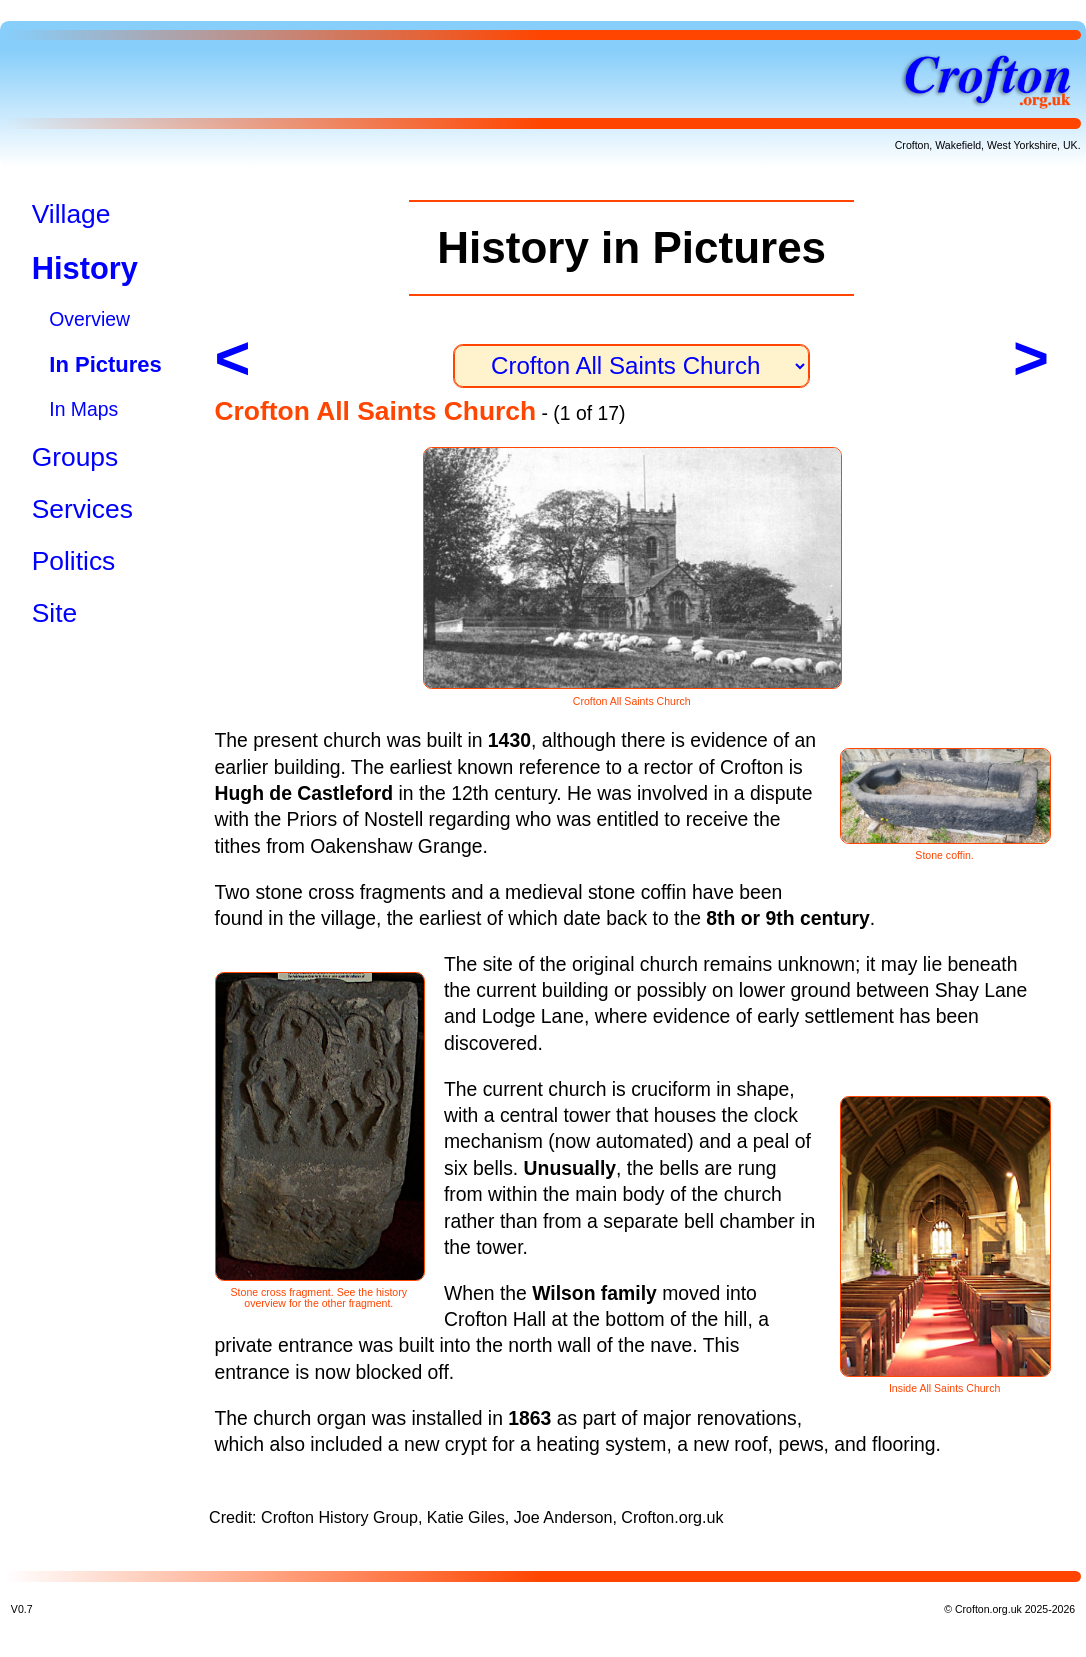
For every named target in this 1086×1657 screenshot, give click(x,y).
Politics (74, 561)
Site (54, 613)
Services (82, 509)
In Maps (83, 409)
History (85, 268)
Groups (75, 457)
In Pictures (105, 364)
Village (71, 214)
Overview (89, 319)
